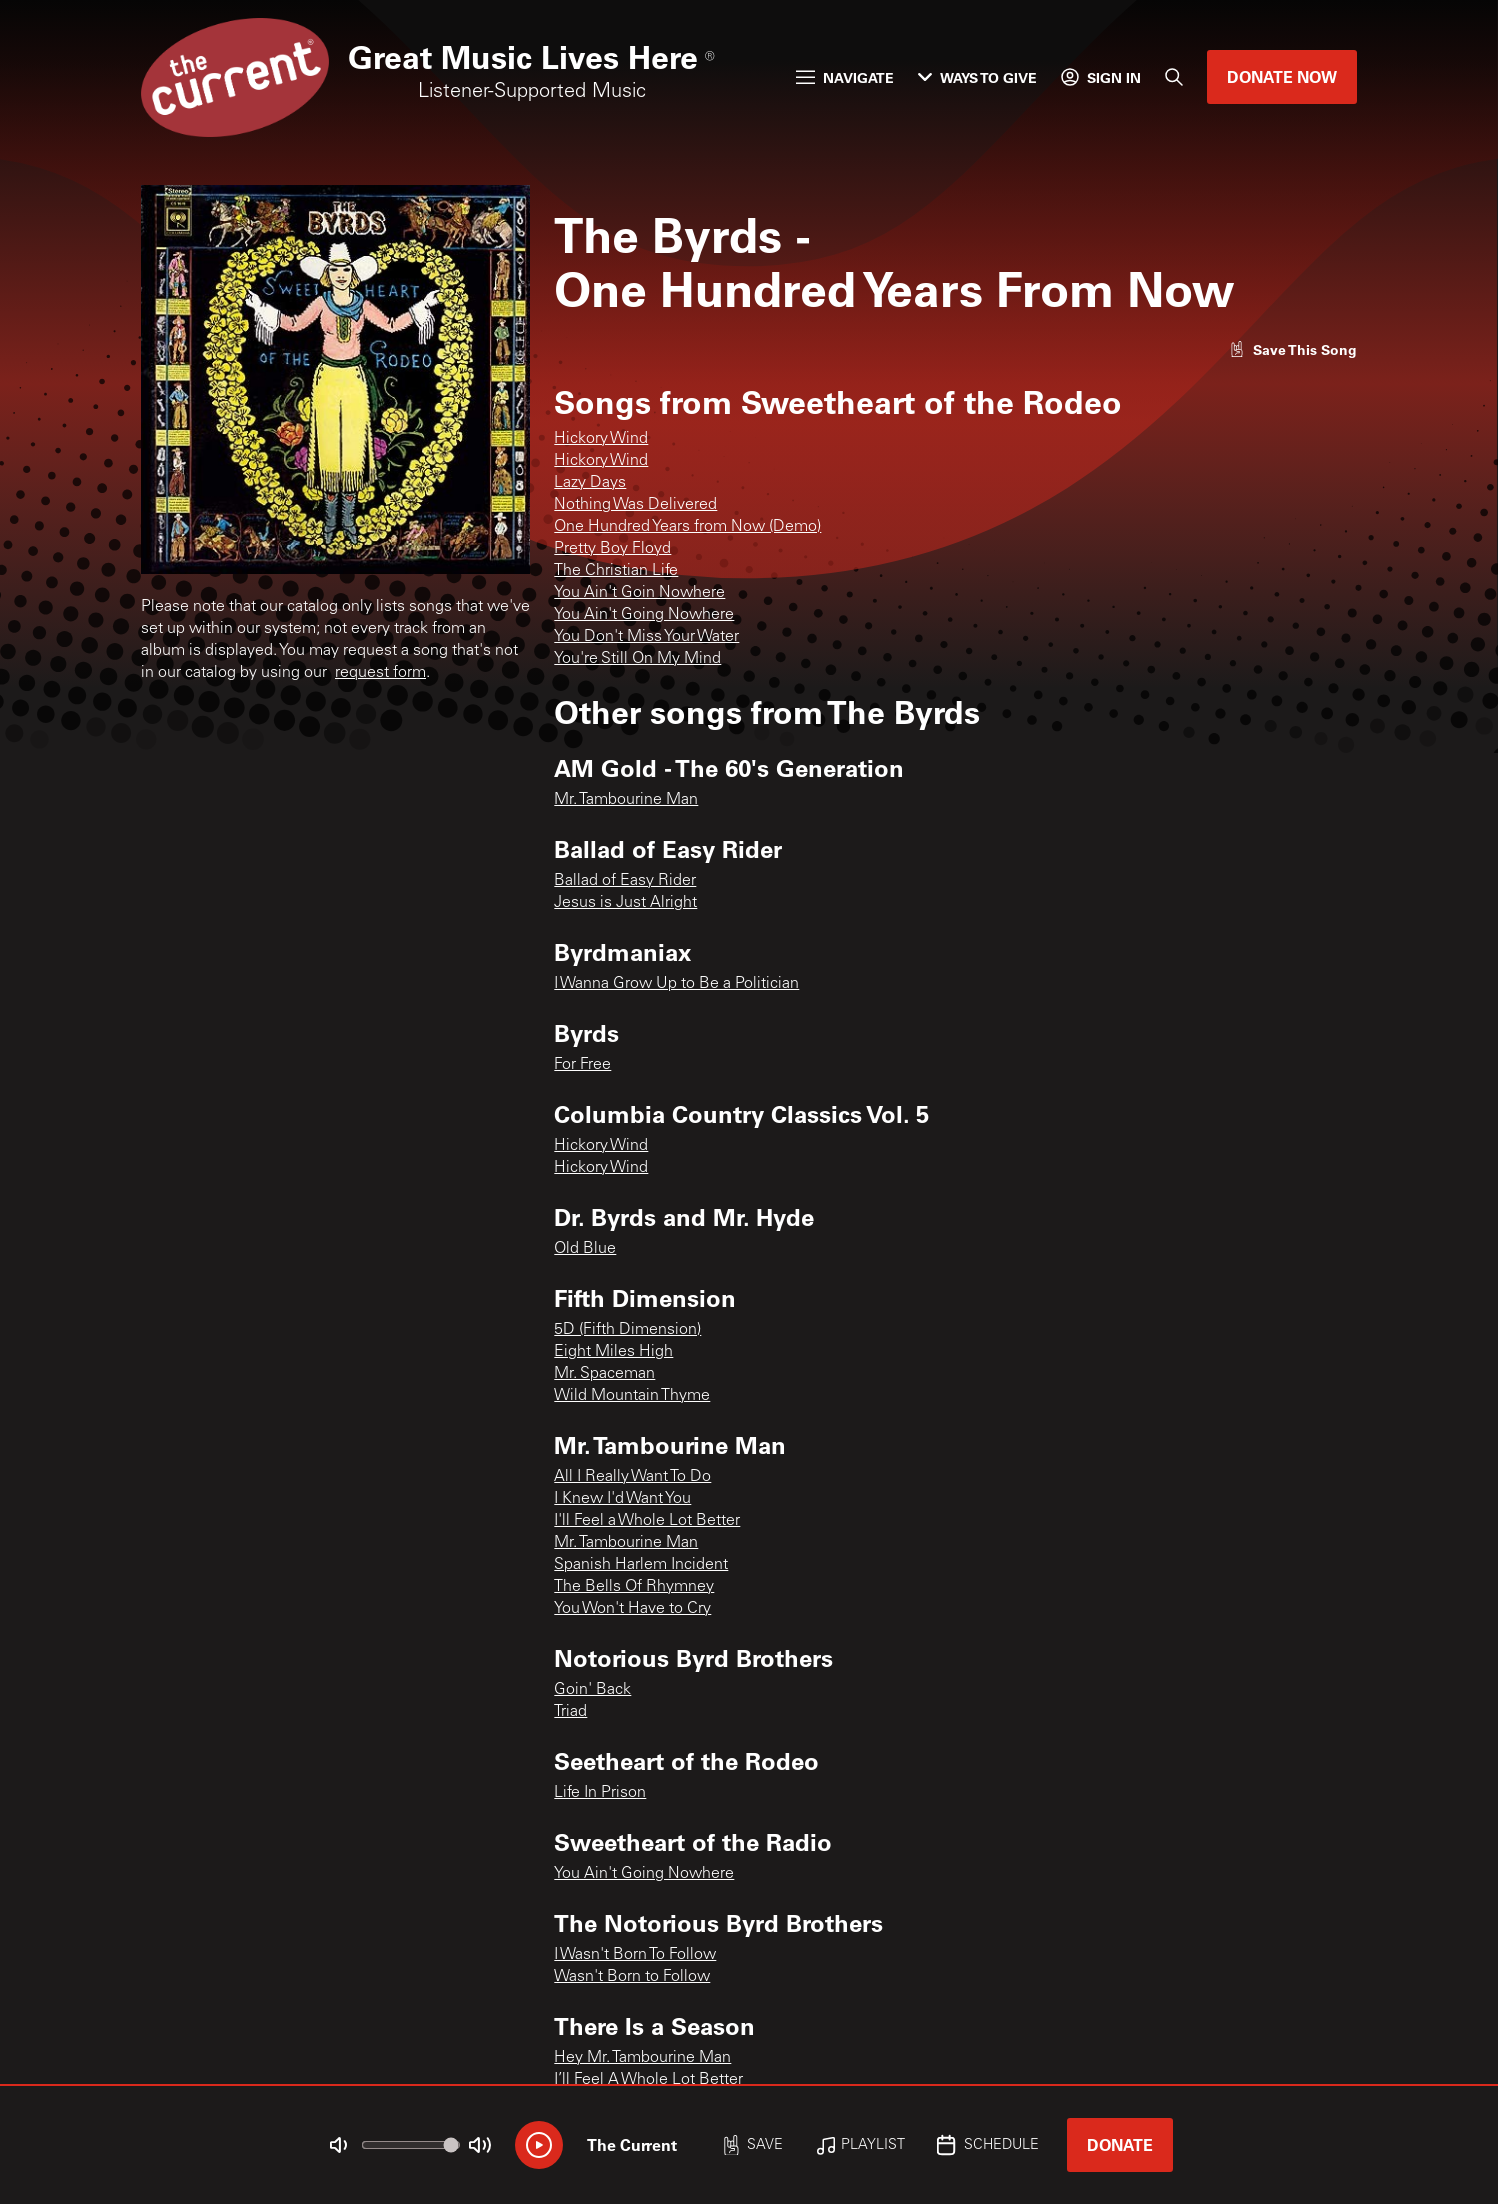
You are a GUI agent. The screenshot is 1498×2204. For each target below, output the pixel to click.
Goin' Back (592, 1690)
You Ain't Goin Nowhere (639, 593)
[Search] (1174, 77)
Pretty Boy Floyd (612, 549)
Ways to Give (977, 77)
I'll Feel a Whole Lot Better (647, 1521)
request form (380, 673)
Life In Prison (600, 1793)
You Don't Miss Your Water (646, 637)
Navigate (845, 77)
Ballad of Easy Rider (625, 881)
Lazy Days (590, 483)
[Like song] (1293, 349)
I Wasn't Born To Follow (635, 1955)
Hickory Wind (601, 439)
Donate (1120, 2144)
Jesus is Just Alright (625, 903)
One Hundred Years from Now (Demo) (687, 527)
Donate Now (1282, 76)
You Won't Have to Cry (632, 1609)
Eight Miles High (613, 1352)
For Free (582, 1065)
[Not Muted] (339, 2145)
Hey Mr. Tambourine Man (642, 2058)
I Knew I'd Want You (622, 1499)
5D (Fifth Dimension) (627, 1330)
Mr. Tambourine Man (626, 800)
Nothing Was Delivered (635, 505)
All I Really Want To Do (632, 1477)
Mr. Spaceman (604, 1374)
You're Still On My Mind (637, 659)
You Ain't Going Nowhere (644, 615)
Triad (570, 1712)
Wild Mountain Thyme (632, 1396)
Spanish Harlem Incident (641, 1565)
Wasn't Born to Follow (632, 1977)
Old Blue (585, 1249)
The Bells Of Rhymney (634, 1587)
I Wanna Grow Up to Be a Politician (676, 984)
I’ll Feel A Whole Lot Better (648, 2080)
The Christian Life (616, 571)
